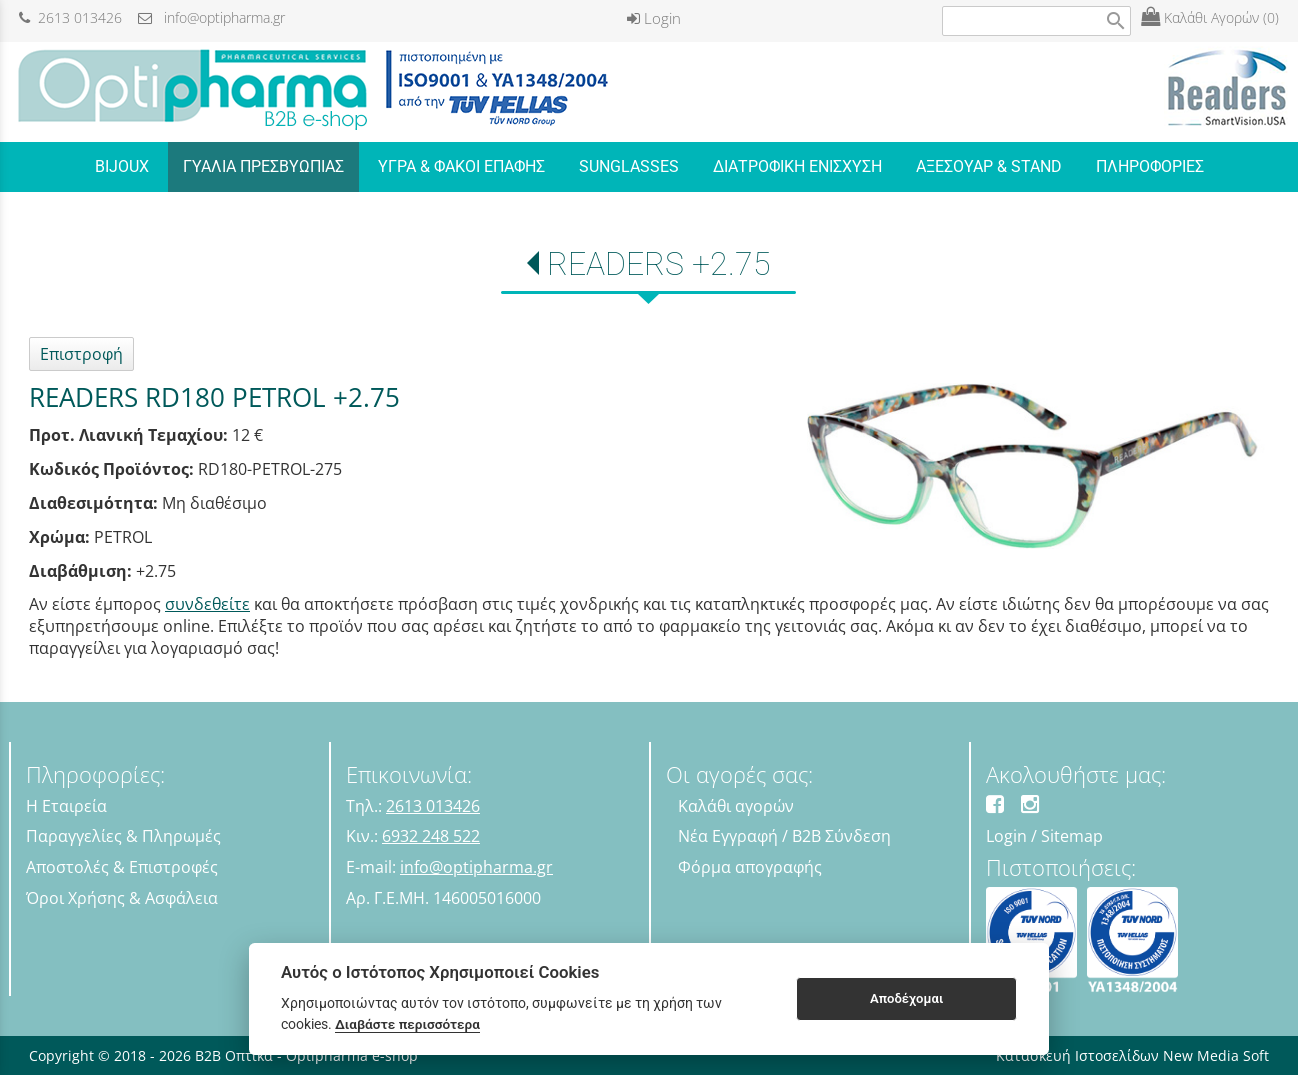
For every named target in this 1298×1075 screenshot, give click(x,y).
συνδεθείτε (207, 604)
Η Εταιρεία (66, 806)
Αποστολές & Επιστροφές (122, 867)
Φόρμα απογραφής (750, 867)
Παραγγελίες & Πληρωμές (123, 836)
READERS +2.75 (659, 264)
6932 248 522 (431, 836)
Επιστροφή (81, 354)
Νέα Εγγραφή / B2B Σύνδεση (784, 836)
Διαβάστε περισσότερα (407, 1024)
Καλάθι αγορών (736, 806)
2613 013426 (70, 17)
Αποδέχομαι (906, 998)
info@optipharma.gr (211, 17)
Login (654, 18)
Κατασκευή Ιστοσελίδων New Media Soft (1132, 1055)
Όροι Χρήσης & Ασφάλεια (122, 898)
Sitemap (1072, 836)
